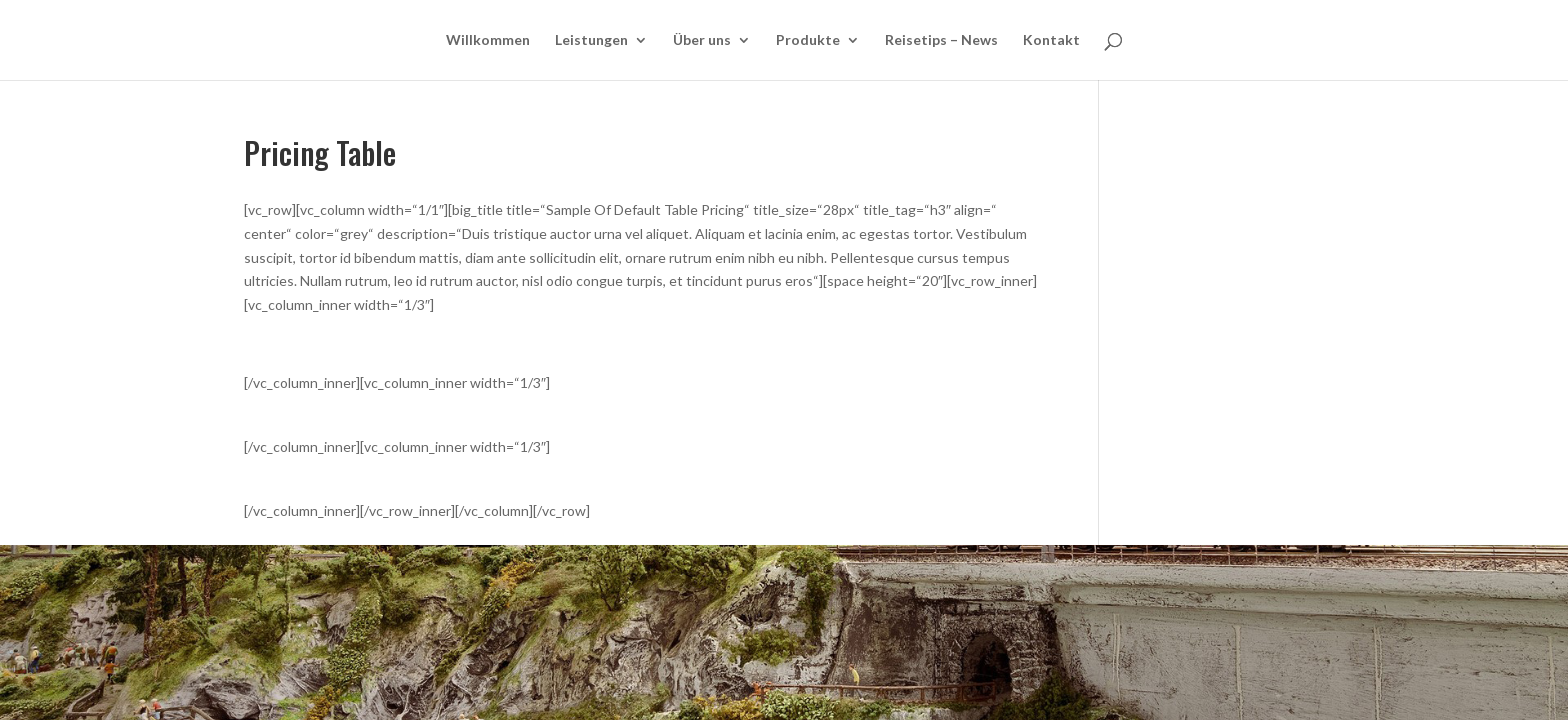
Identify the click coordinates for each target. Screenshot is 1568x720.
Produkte (808, 40)
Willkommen (488, 40)
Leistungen (591, 40)
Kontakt (1051, 40)
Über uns (702, 40)
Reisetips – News (941, 40)
